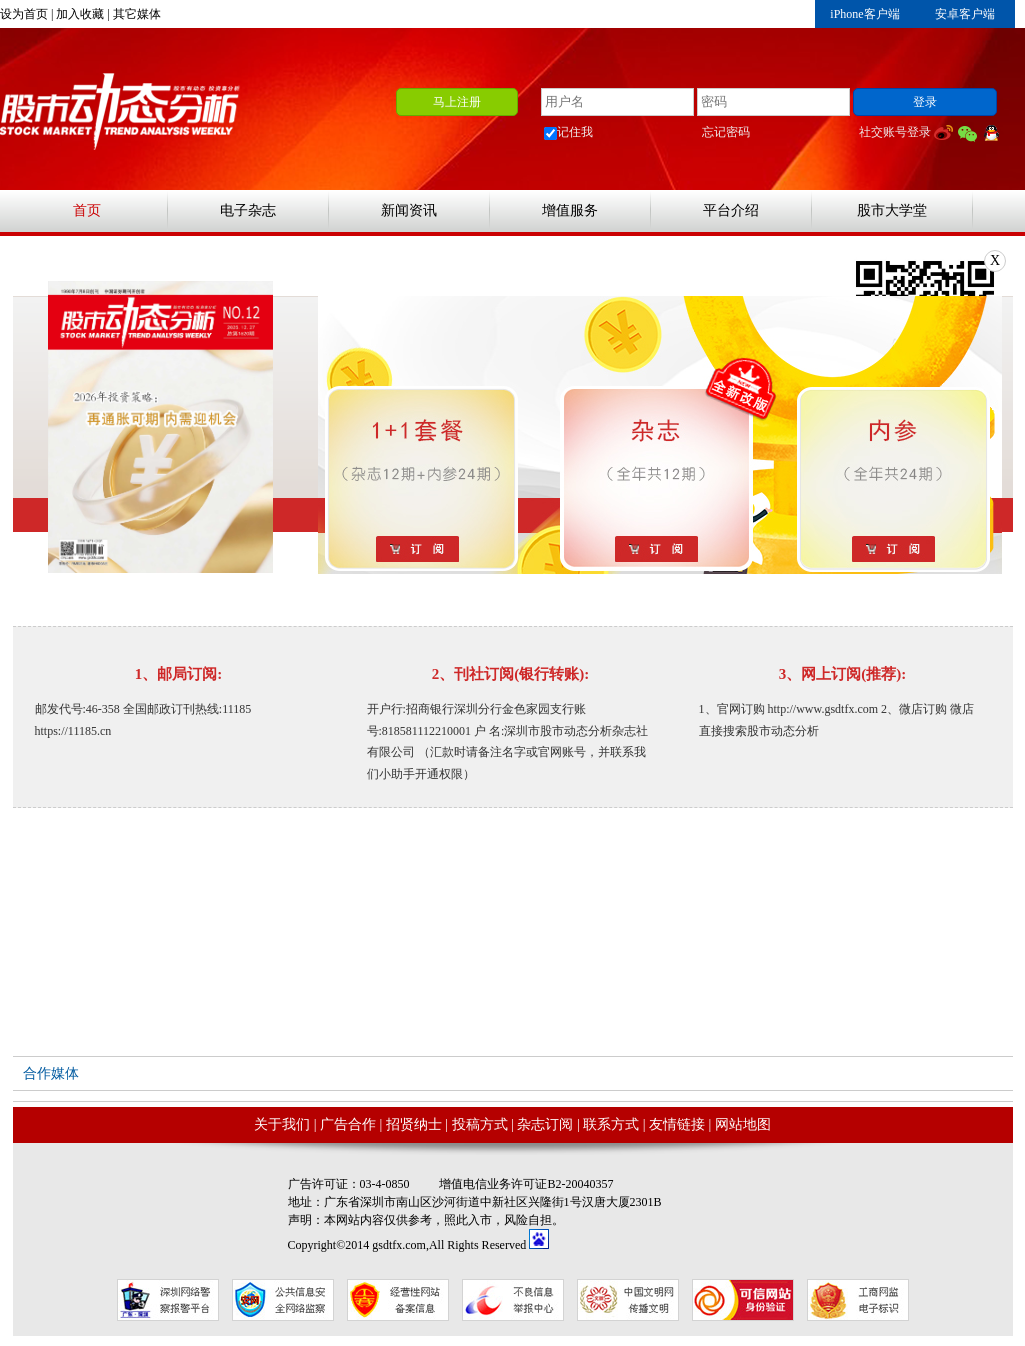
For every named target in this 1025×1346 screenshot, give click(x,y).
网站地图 (743, 1124)
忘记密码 (726, 132)
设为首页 (24, 14)
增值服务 (570, 210)
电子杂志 (248, 210)
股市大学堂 (892, 210)
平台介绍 (731, 210)
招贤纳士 (414, 1124)
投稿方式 (480, 1124)
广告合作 (348, 1124)
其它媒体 (137, 14)
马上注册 (457, 102)
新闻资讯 (409, 210)
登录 (925, 102)
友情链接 (677, 1124)
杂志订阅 (545, 1124)
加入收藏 (80, 14)
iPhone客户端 (864, 14)
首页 (87, 210)
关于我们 (282, 1124)
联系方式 (611, 1124)
